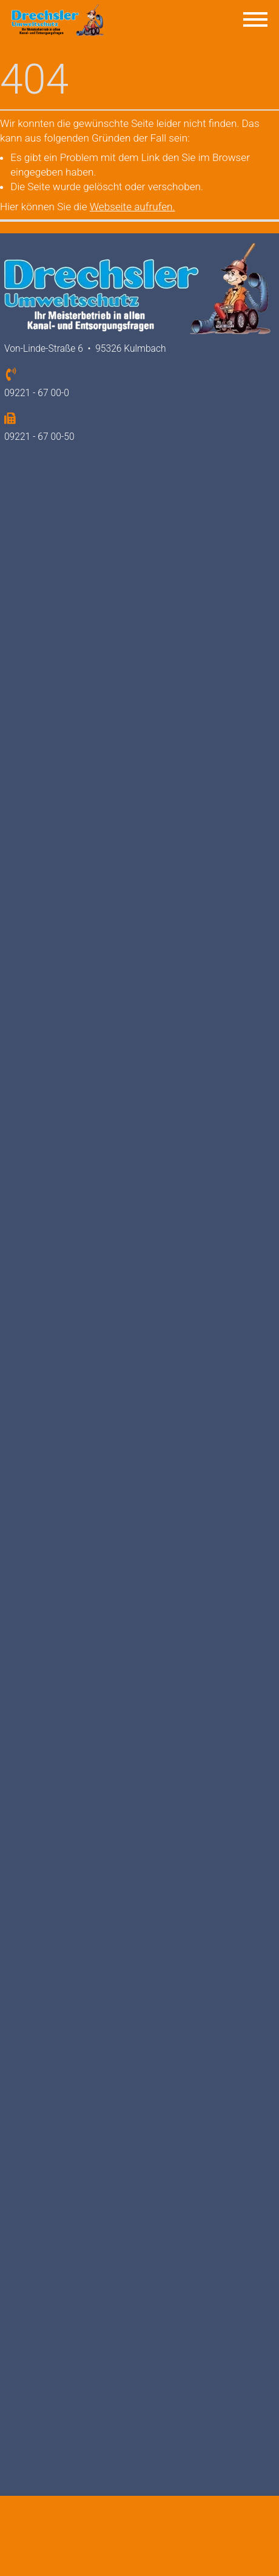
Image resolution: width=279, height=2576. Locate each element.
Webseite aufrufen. (132, 206)
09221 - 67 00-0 (36, 393)
